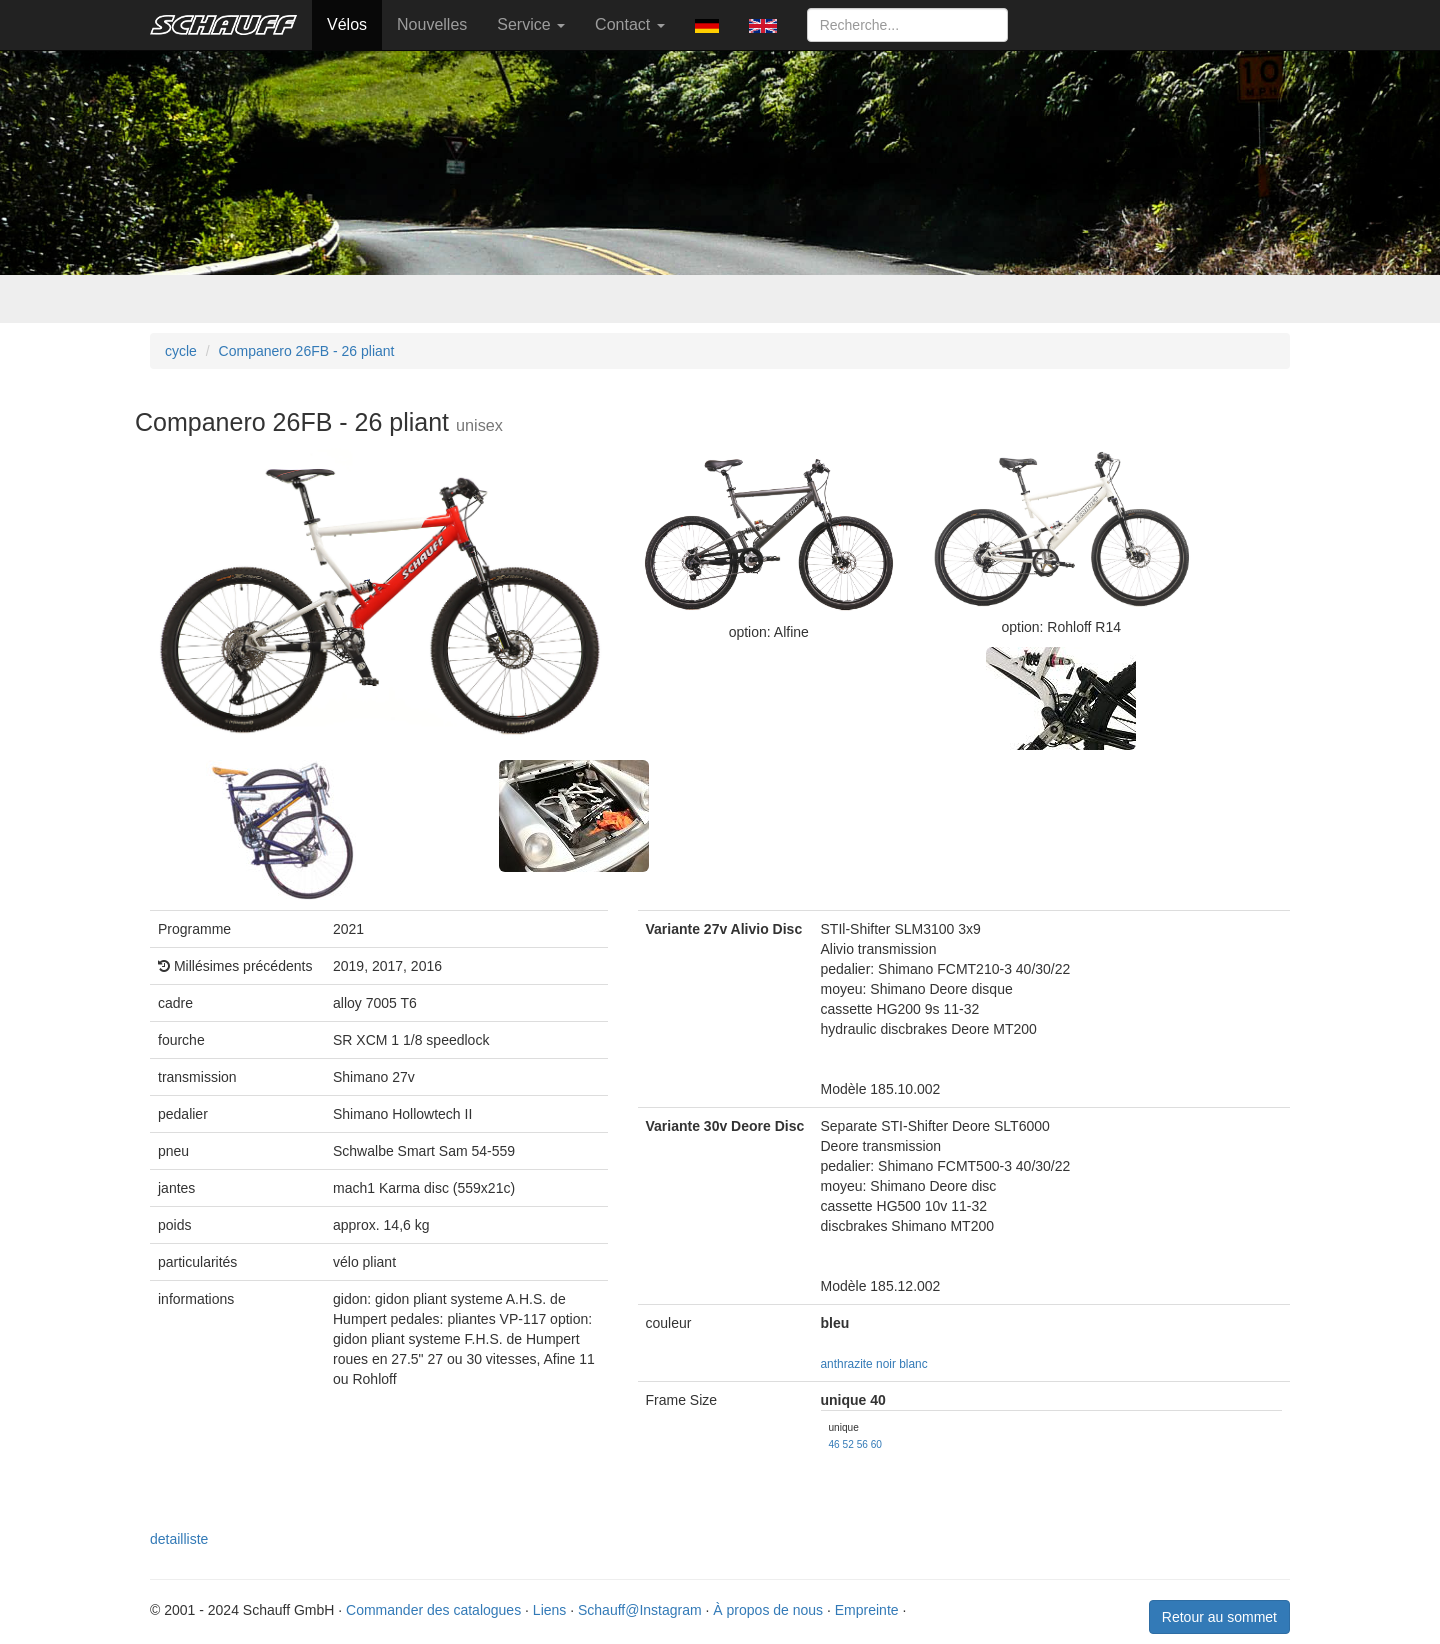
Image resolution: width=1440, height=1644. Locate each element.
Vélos (347, 24)
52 (848, 1444)
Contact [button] (630, 24)
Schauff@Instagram (640, 1610)
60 (876, 1444)
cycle (181, 351)
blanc (913, 1364)
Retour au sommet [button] (1219, 1617)
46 (834, 1444)
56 (862, 1444)
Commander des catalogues (433, 1610)
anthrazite (847, 1364)
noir (886, 1364)
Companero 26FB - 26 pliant (307, 351)
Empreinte (867, 1610)
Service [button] (531, 24)
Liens (549, 1610)
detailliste (179, 1539)
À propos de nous (768, 1610)
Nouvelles (432, 24)
